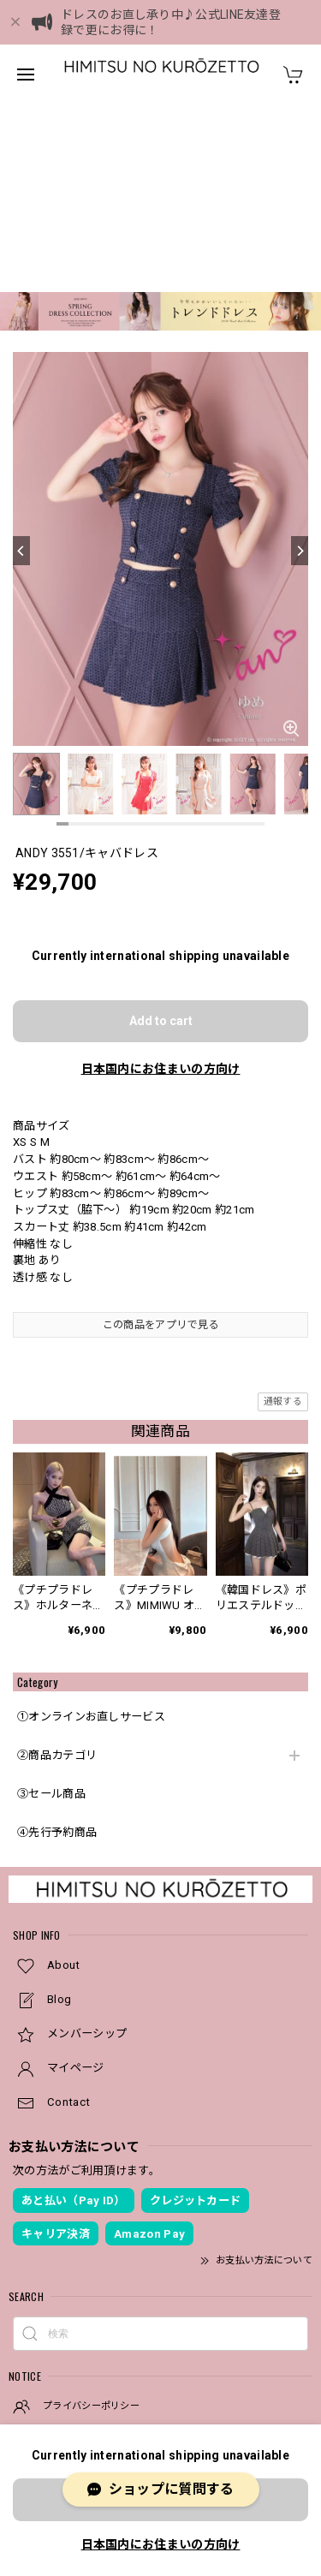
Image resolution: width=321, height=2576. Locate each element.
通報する (283, 1213)
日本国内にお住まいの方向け (161, 881)
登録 (278, 2340)
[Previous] (21, 363)
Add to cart (161, 833)
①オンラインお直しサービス (91, 1529)
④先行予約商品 (57, 1644)
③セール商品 (51, 1606)
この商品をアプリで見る (160, 1137)
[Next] (299, 363)
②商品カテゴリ (57, 1567)
